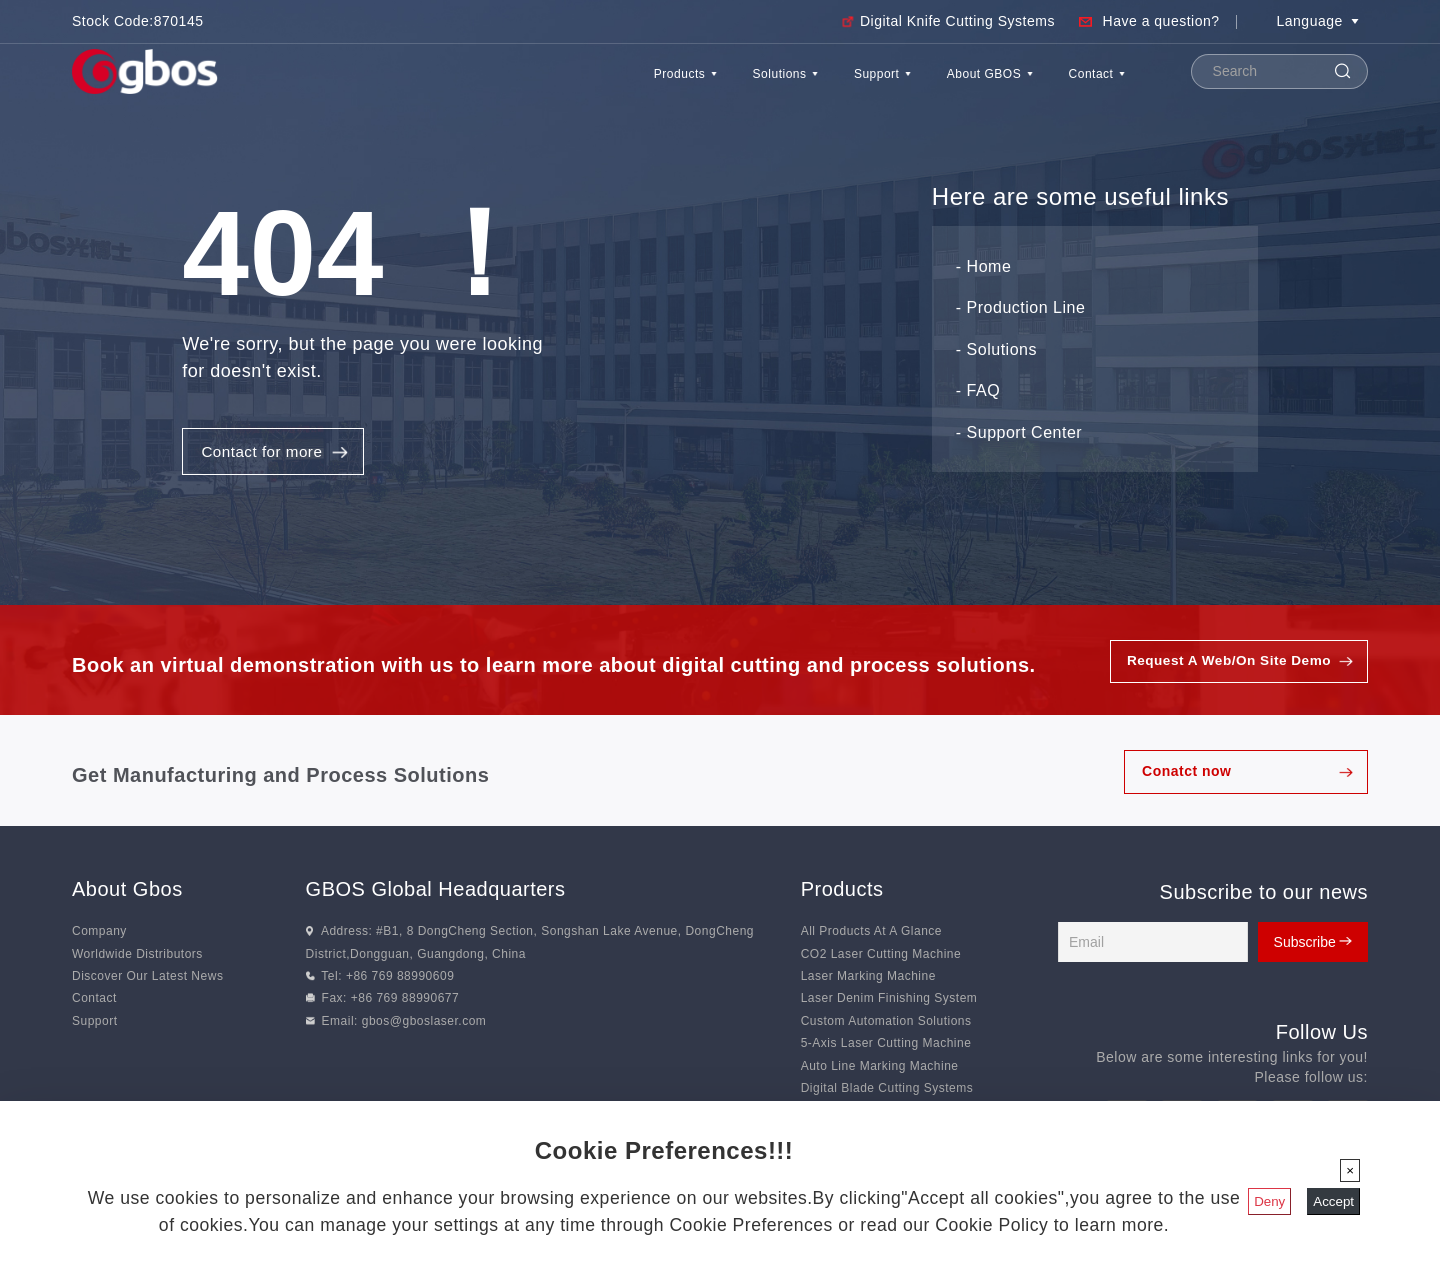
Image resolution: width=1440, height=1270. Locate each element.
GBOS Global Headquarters (436, 895)
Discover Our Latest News (147, 982)
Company (99, 937)
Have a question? (1161, 21)
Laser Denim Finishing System (889, 1004)
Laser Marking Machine (868, 982)
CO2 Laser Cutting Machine (881, 960)
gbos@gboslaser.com (424, 1027)
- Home (983, 268)
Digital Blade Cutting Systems (887, 1094)
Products (539, 83)
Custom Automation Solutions (886, 1027)
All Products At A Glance (871, 937)
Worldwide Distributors (137, 960)
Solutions (671, 83)
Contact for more (265, 454)
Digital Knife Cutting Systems (957, 21)
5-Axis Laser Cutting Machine (886, 1049)
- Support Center (1019, 434)
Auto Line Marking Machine (880, 1072)
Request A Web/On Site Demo (1226, 667)
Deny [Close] (1269, 1201)
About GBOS (940, 83)
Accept (1333, 1201)
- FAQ (978, 393)
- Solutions (996, 351)
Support (799, 83)
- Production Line (1020, 310)
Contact (1082, 83)
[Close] (1350, 1170)
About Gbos (127, 895)
